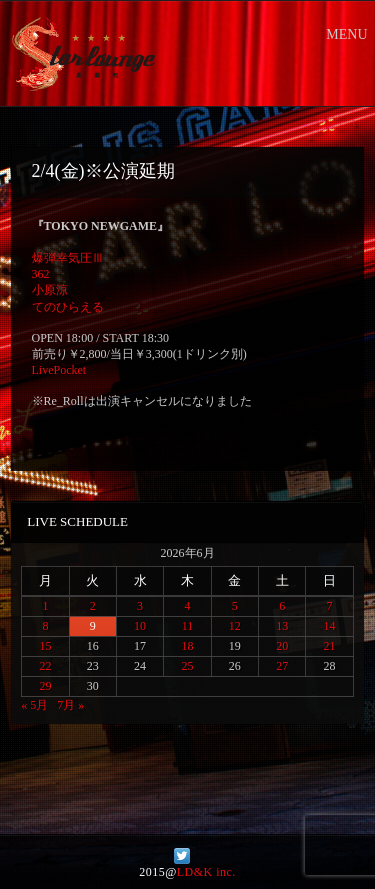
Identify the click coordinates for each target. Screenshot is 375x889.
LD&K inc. (206, 872)
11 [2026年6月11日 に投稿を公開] (188, 626)
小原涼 (50, 290)
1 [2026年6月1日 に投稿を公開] (45, 606)
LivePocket (59, 370)
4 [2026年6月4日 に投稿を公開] (187, 606)
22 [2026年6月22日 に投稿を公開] (45, 666)
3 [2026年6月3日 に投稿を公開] (140, 606)
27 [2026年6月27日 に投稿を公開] (282, 666)
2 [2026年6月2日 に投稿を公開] (93, 606)
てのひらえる (68, 307)
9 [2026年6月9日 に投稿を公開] (93, 626)
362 (41, 274)
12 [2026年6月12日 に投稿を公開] (235, 626)
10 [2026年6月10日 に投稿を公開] (140, 626)
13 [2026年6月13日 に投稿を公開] (282, 626)
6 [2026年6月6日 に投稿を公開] (282, 606)
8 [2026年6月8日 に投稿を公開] (45, 626)
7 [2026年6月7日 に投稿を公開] (330, 606)
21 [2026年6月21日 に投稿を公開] (330, 646)
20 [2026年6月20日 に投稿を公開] (282, 646)
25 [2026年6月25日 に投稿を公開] (187, 666)
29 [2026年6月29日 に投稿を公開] (45, 686)
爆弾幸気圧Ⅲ (68, 258)
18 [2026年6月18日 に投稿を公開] (187, 646)
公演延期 (139, 171)
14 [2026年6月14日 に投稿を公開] (330, 626)
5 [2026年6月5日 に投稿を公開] (235, 606)
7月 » (70, 705)
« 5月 (34, 705)
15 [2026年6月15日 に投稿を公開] (45, 646)
